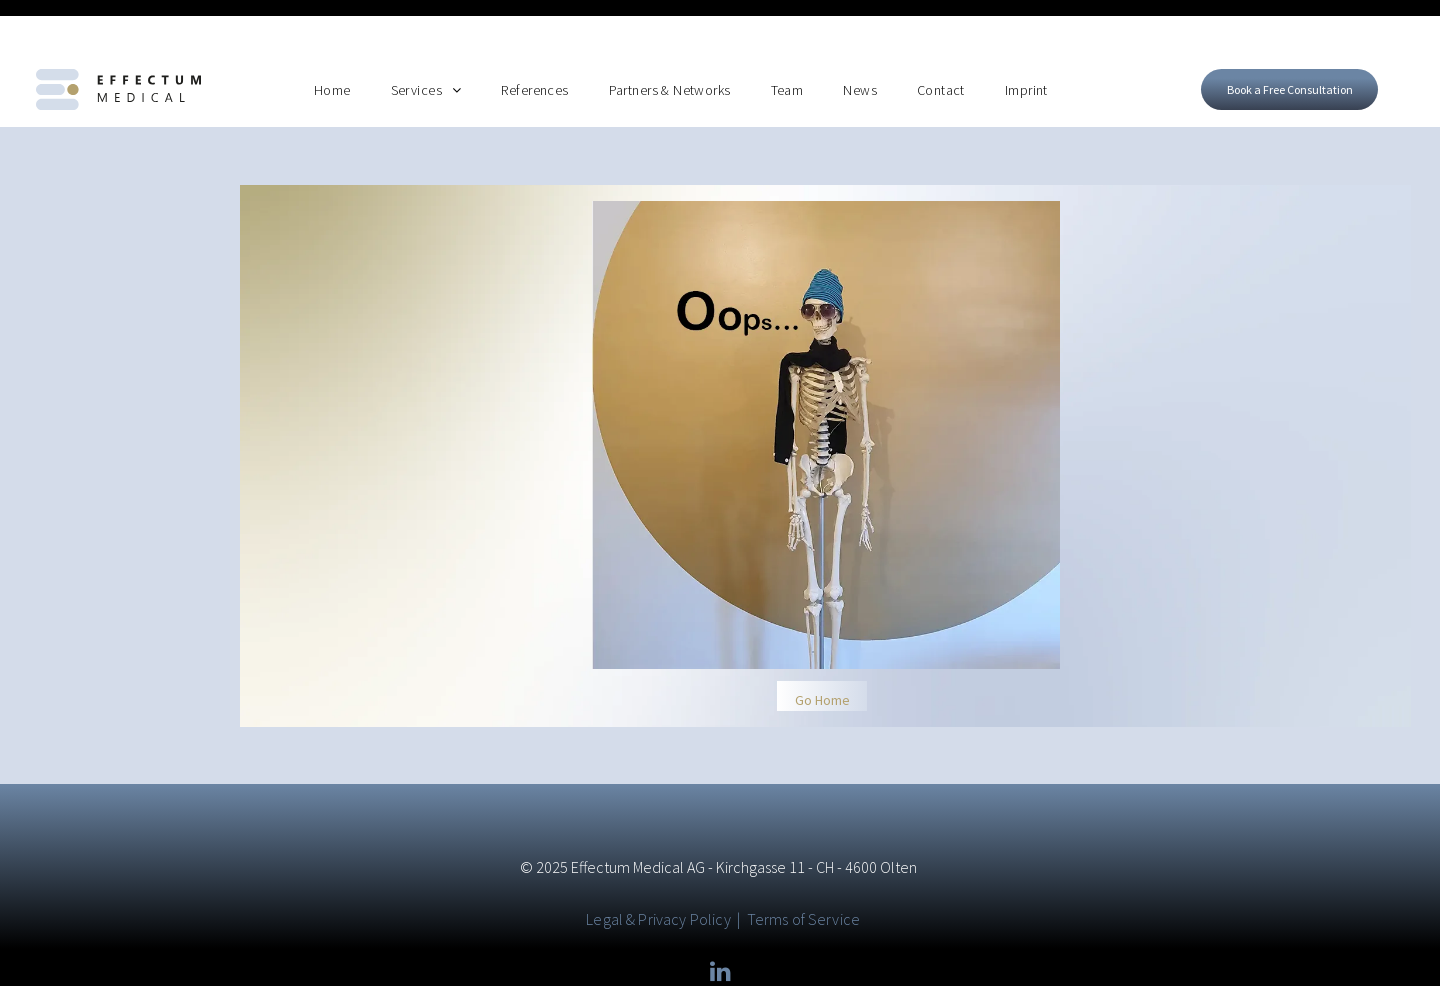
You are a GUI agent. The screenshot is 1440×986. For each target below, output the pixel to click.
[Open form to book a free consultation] (1289, 37)
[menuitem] (332, 38)
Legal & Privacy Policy (658, 867)
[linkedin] (720, 921)
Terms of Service (804, 867)
